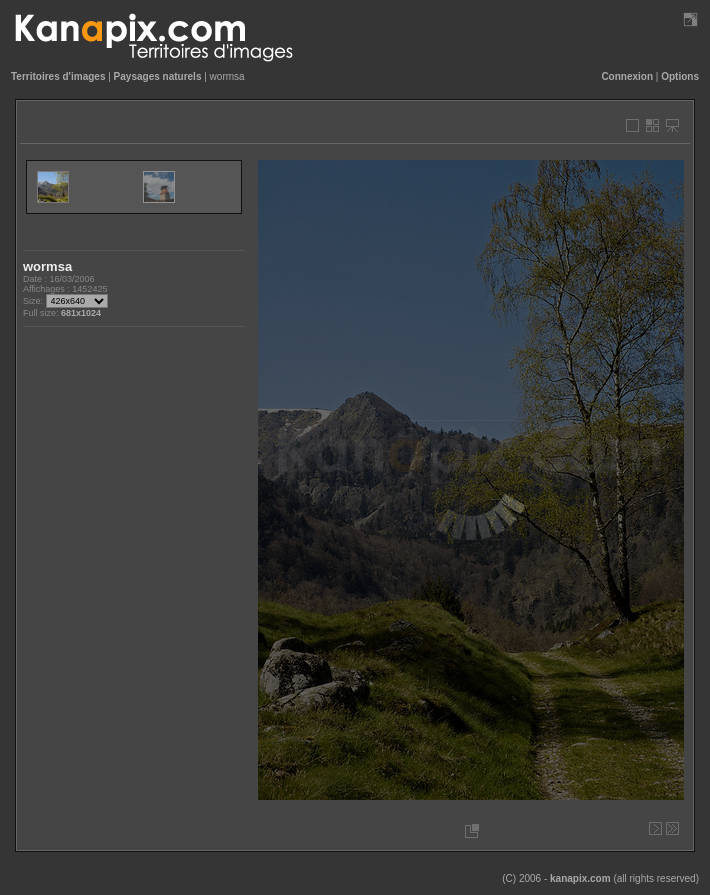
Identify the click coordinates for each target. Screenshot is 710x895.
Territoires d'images (58, 76)
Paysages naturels (158, 76)
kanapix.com (580, 878)
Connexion (627, 76)
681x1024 (81, 313)
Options (680, 76)
